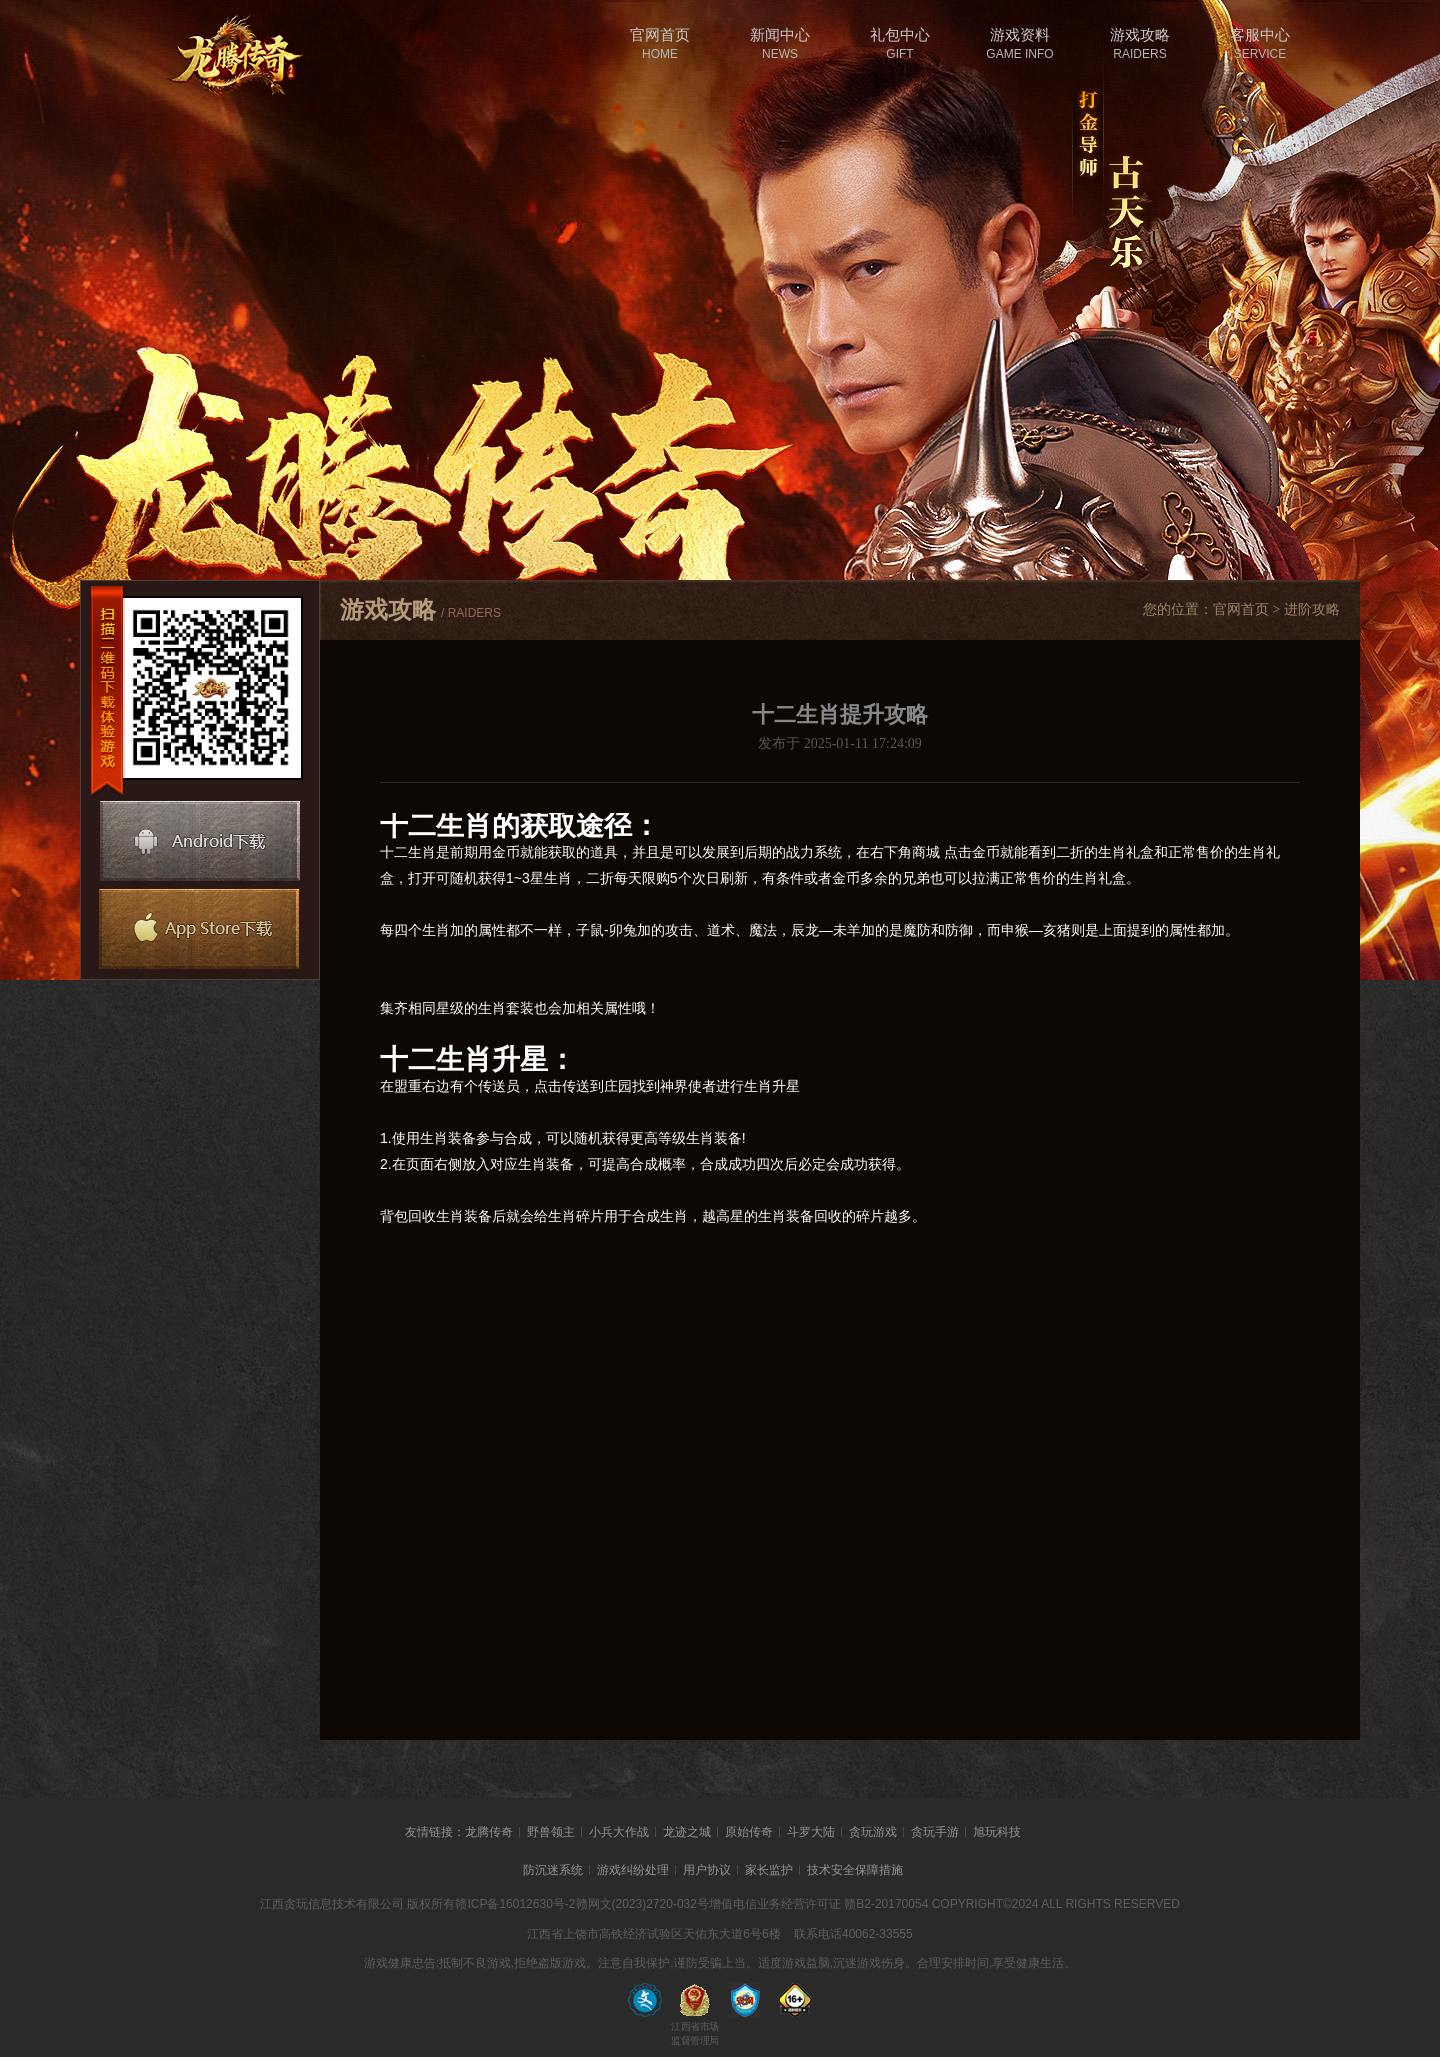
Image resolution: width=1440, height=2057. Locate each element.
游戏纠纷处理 (633, 1870)
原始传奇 (749, 1832)
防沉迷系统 (553, 1870)
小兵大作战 (619, 1832)
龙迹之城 (687, 1832)
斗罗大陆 (811, 1832)
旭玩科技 (997, 1832)
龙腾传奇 (489, 1832)
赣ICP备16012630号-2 (515, 1904)
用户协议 (707, 1870)
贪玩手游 (935, 1832)
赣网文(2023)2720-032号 (642, 1904)
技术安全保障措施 (855, 1870)
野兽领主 (551, 1832)
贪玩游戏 (873, 1832)
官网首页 (1241, 609)
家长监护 (769, 1870)
